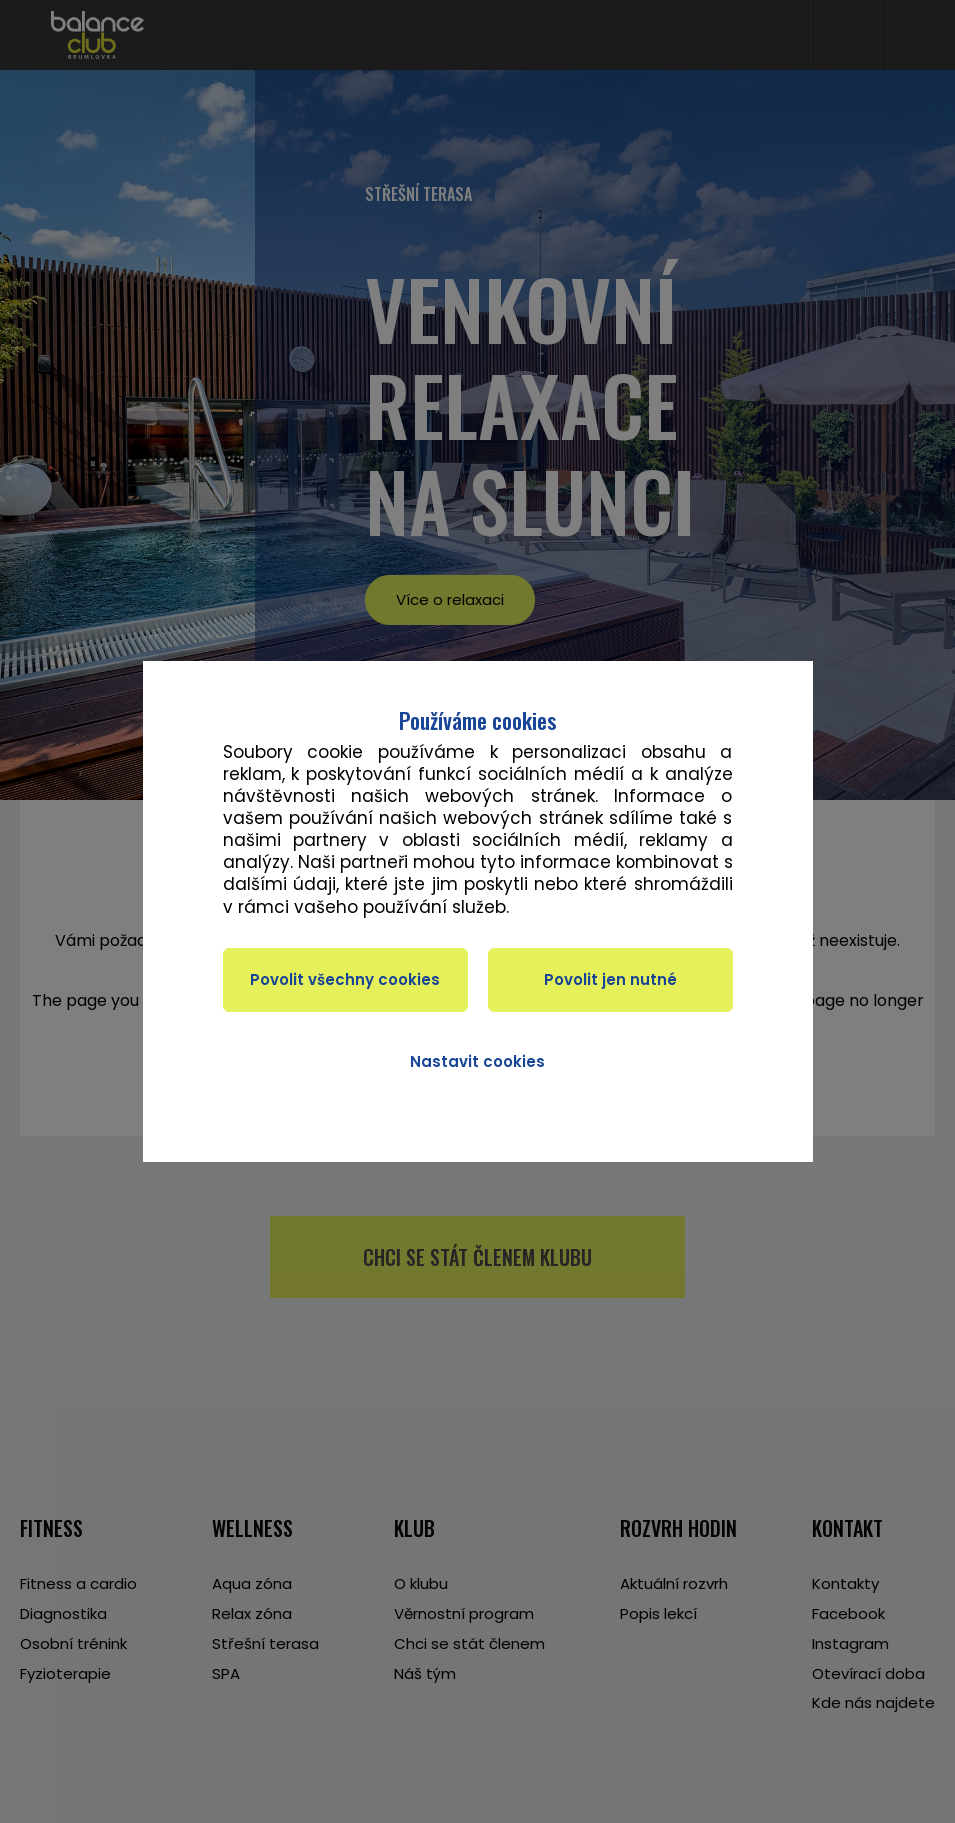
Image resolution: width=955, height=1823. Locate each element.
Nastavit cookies (477, 1061)
